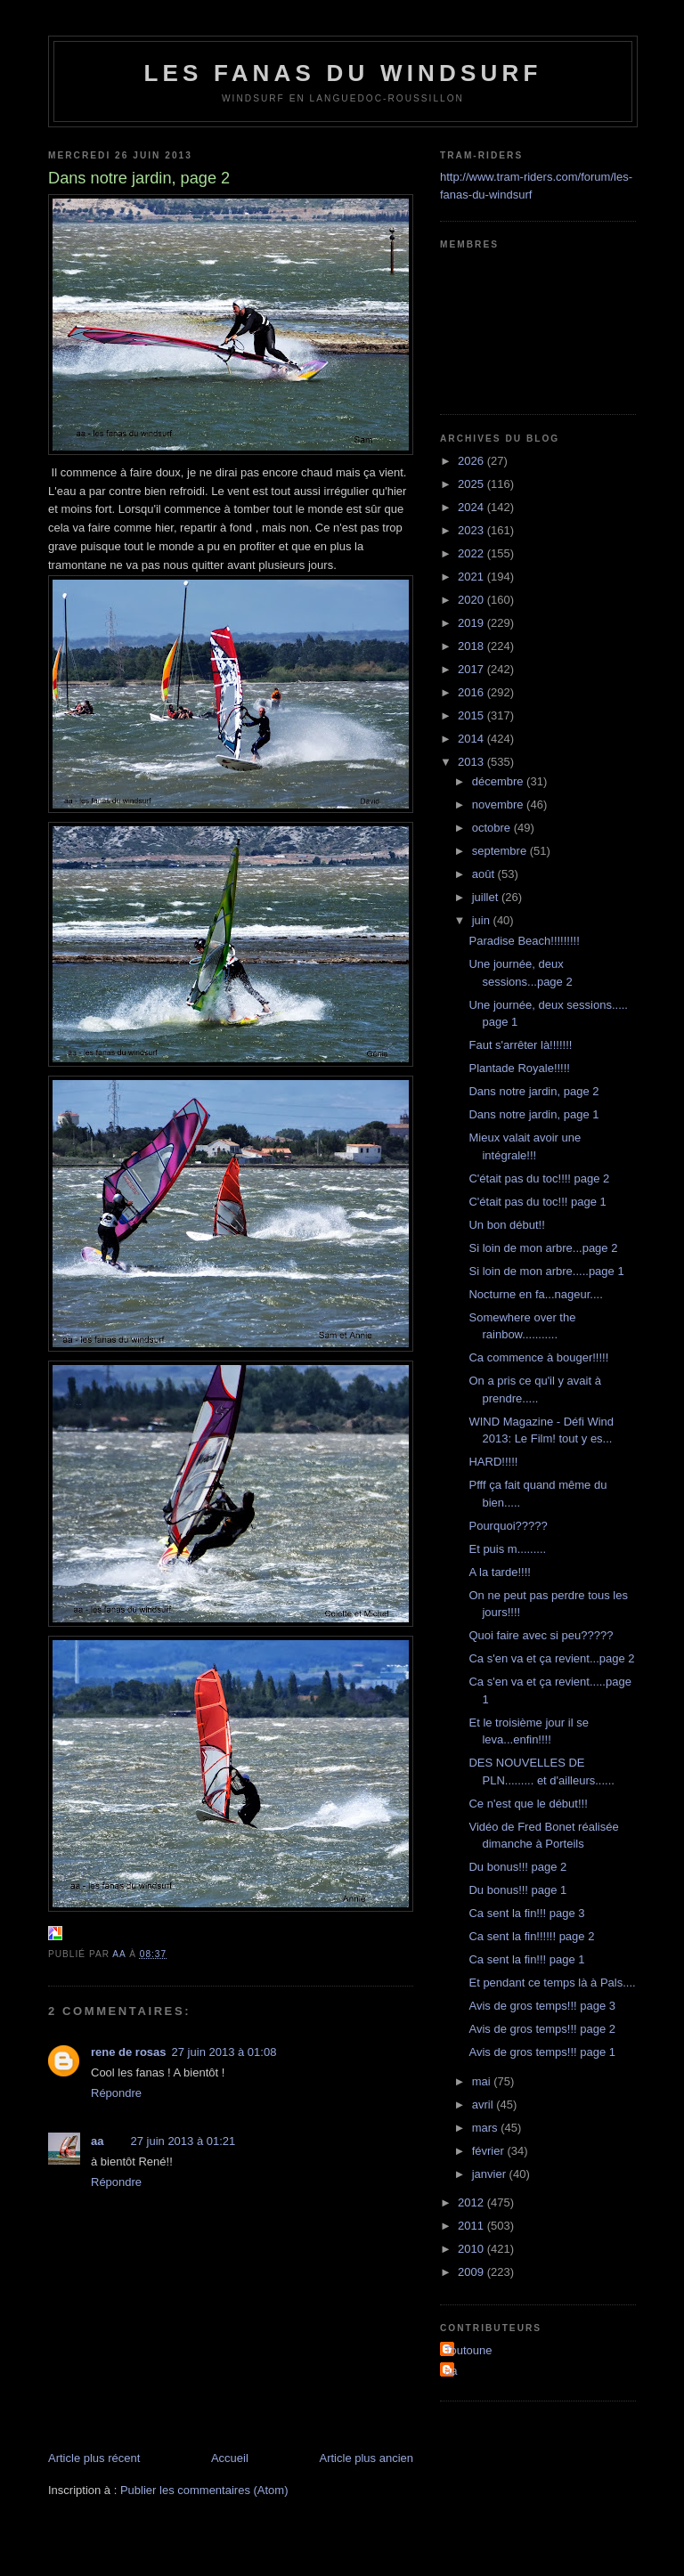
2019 (472, 623)
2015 (472, 715)
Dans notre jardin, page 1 (533, 1114)
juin (482, 920)
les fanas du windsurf (342, 73)
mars (486, 2127)
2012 (472, 2202)
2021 (472, 576)
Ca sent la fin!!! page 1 (526, 1959)
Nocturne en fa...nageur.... (535, 1294)
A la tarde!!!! (499, 1572)
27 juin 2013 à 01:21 (182, 2141)
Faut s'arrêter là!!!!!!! (520, 1045)
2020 (472, 599)
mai (483, 2081)
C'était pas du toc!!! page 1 (537, 1201)
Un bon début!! (506, 1224)
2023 (472, 530)
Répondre (116, 2093)
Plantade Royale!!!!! (518, 1068)
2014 (472, 738)
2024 (472, 507)
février (490, 2151)
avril (484, 2104)
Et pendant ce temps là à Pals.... (551, 1982)
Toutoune (468, 2350)
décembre (499, 781)
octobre (493, 827)
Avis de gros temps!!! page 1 (541, 2052)
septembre (501, 850)
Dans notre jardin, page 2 (533, 1091)
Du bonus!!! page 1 (517, 1890)
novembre (499, 804)
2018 (472, 646)
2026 (472, 460)
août (485, 874)
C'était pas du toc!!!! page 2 (538, 1178)
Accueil (229, 2458)
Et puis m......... (507, 1549)
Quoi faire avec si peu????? (540, 1635)
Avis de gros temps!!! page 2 (541, 2029)
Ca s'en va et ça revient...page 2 (551, 1658)
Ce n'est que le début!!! (527, 1803)
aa (97, 2141)
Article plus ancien (367, 2458)
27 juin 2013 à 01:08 (224, 2052)
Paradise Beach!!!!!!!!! (523, 940)
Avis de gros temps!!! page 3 (541, 2005)
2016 (472, 692)
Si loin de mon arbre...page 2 (542, 1248)
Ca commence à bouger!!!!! (538, 1357)
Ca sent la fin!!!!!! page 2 (531, 1936)
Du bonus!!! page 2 (517, 1866)
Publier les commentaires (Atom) (204, 2490)
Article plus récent (94, 2458)
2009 (472, 2272)
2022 (472, 553)
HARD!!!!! (492, 1461)
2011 (472, 2225)
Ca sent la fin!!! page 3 (526, 1913)
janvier (490, 2174)
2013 (472, 761)
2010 (472, 2248)
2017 (472, 669)
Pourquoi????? (507, 1525)
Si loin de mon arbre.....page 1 (545, 1271)
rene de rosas (129, 2052)
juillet (486, 897)
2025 (472, 484)
